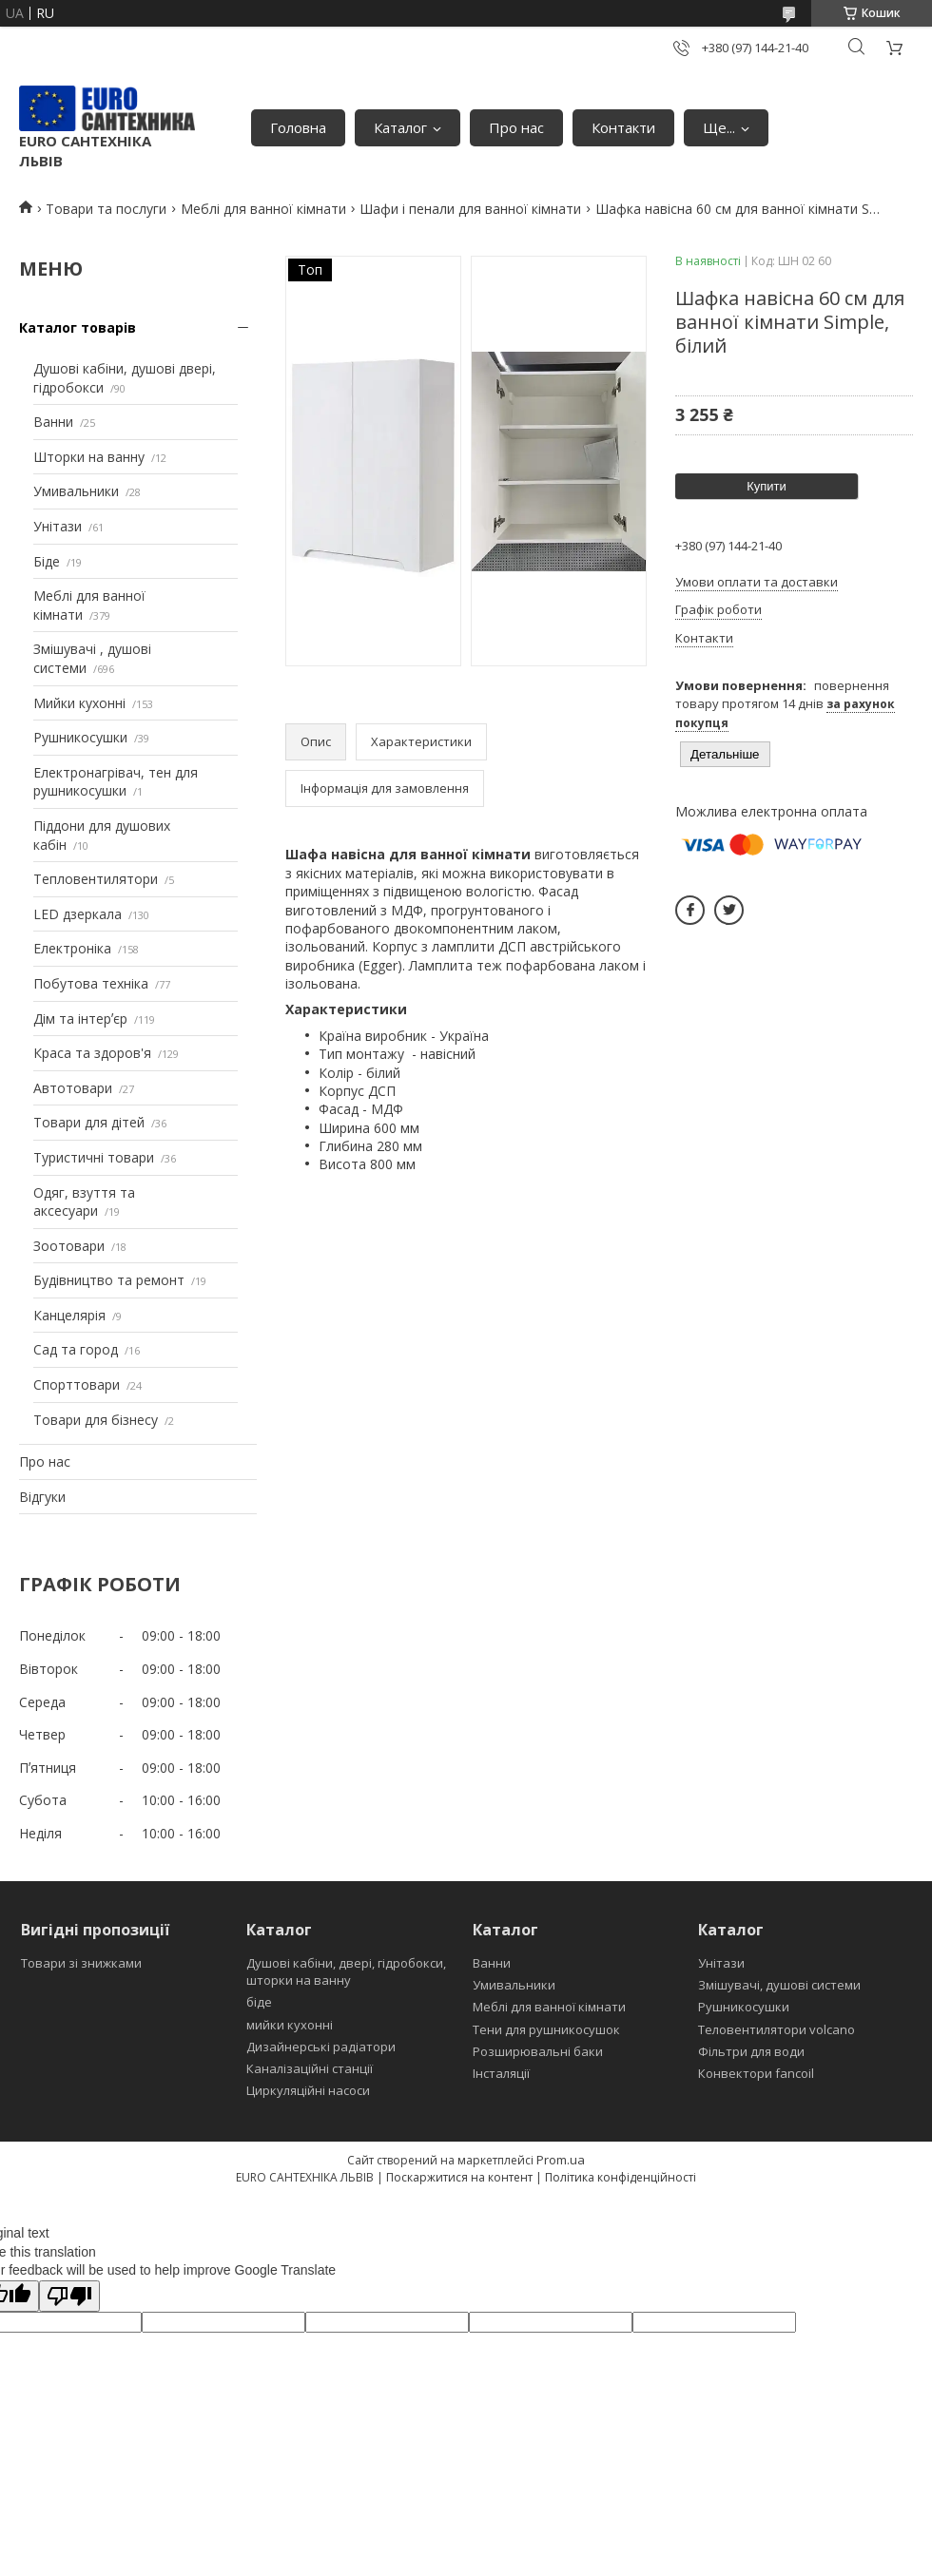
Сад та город (75, 1349)
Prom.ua (560, 2159)
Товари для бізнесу (95, 1420)
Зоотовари (69, 1246)
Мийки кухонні (79, 703)
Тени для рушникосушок (546, 2029)
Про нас (516, 127)
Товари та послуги (106, 209)
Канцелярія (69, 1315)
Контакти (623, 127)
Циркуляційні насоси (308, 2090)
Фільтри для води (751, 2051)
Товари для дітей (89, 1122)
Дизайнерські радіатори (321, 2046)
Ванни (53, 422)
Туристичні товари (93, 1157)
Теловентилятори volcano (776, 2029)
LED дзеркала (77, 914)
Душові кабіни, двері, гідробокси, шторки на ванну (346, 1971)
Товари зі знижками (81, 1962)
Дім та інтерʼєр (80, 1018)
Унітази (57, 526)
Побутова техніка (90, 983)
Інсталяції (501, 2073)
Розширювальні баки (538, 2051)
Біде (46, 561)
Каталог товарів (77, 327)
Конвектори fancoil (756, 2073)
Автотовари (72, 1088)
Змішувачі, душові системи (779, 1984)
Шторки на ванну (89, 457)
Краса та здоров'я (92, 1053)
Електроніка (72, 948)
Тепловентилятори (95, 879)
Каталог (400, 127)
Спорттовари (76, 1384)
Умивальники (76, 491)
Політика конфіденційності (620, 2177)
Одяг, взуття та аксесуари (84, 1202)
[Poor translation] (69, 2296)
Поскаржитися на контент (459, 2177)
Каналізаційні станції (309, 2068)
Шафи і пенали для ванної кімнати (470, 209)
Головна (298, 127)
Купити (766, 486)
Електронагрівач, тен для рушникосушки (115, 781)
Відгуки (42, 1497)
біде (259, 2001)
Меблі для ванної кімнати (263, 209)
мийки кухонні (289, 2024)
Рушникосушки (80, 737)
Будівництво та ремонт (108, 1280)
